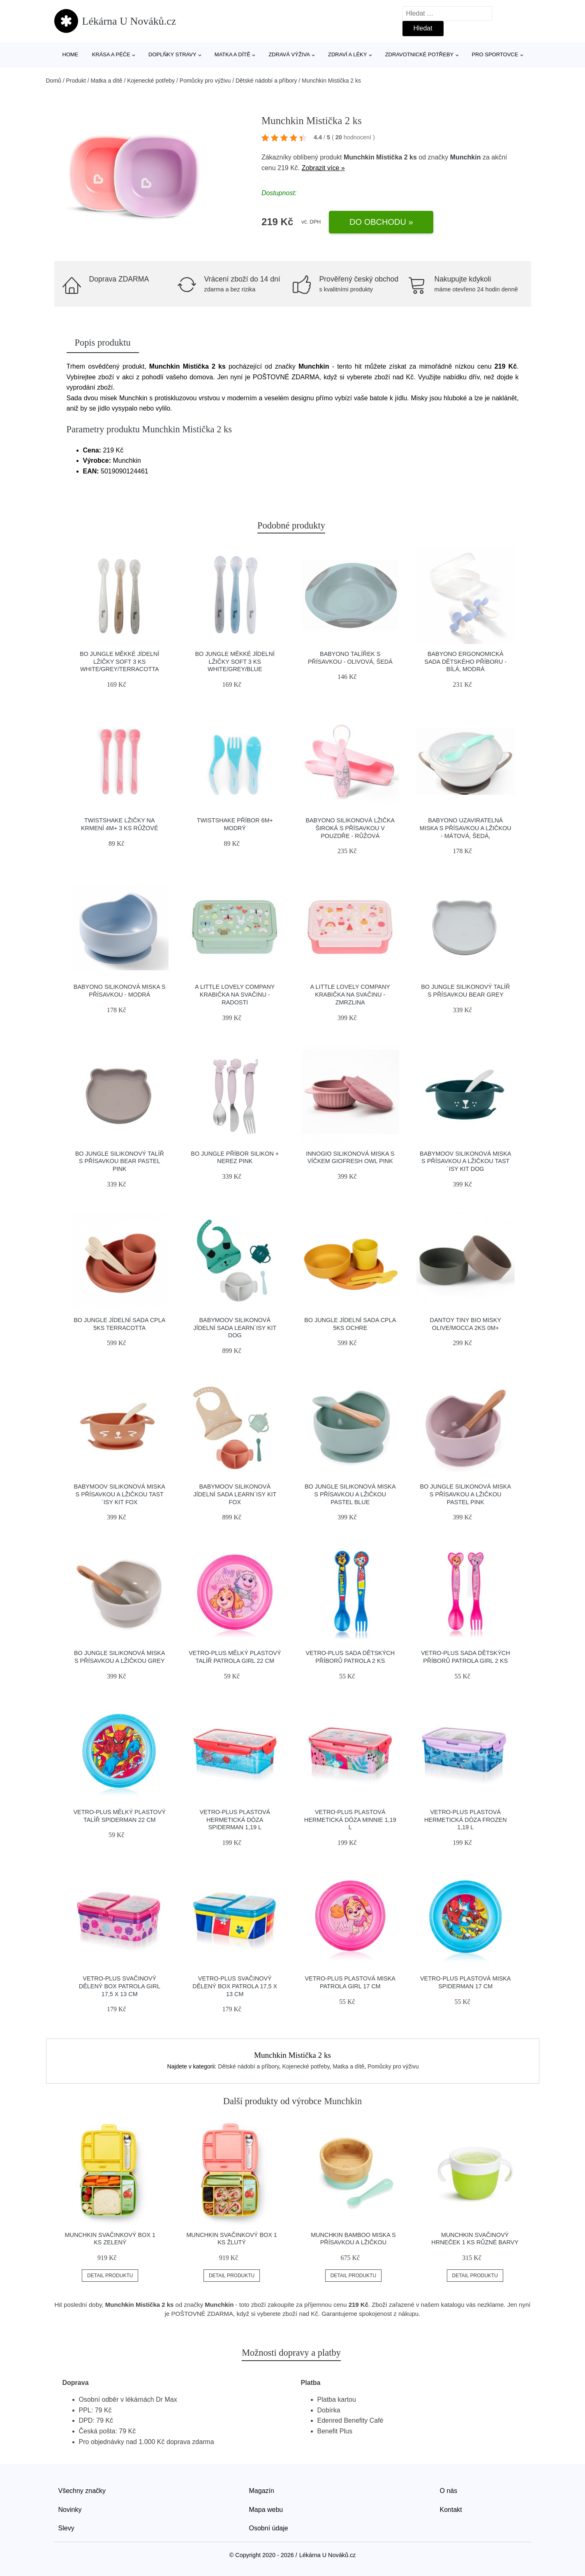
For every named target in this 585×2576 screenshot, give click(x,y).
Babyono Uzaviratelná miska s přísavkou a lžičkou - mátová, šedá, (465, 828)
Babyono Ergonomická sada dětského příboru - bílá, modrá (465, 661)
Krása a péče (111, 54)
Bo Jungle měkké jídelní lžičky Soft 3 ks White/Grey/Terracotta (120, 661)
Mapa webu (266, 2509)
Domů (53, 80)
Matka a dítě (232, 54)
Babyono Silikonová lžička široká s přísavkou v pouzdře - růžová (350, 828)
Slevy (66, 2528)
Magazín (261, 2490)
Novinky (70, 2509)
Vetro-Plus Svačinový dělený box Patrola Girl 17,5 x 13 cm (119, 1986)
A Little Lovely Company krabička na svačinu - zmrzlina (350, 994)
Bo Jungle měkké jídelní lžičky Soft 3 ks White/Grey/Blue (235, 661)
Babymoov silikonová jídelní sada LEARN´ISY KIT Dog (234, 1328)
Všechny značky (82, 2490)
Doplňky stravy (172, 54)
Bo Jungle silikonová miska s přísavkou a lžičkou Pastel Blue (350, 1494)
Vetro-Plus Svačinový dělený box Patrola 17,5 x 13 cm (234, 1986)
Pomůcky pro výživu (205, 80)
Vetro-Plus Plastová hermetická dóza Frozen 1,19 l (465, 1819)
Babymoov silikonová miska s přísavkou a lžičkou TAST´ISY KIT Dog (465, 1161)
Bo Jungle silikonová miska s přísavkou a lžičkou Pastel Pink (465, 1494)
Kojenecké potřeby (151, 80)
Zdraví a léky (347, 54)
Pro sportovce (495, 54)
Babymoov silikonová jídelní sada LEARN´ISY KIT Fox (234, 1494)
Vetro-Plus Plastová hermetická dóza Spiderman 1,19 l (234, 1819)
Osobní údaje (268, 2528)
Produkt (76, 80)
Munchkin (465, 157)
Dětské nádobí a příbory (266, 80)
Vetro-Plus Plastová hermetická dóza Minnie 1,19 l (350, 1819)
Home (70, 54)
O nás (449, 2490)
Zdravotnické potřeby (419, 54)
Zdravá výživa (289, 54)
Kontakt (451, 2509)
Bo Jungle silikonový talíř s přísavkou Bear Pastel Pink (119, 1161)
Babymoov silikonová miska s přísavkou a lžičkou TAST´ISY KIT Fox (119, 1494)
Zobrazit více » (323, 167)
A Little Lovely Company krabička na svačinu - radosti (235, 994)
